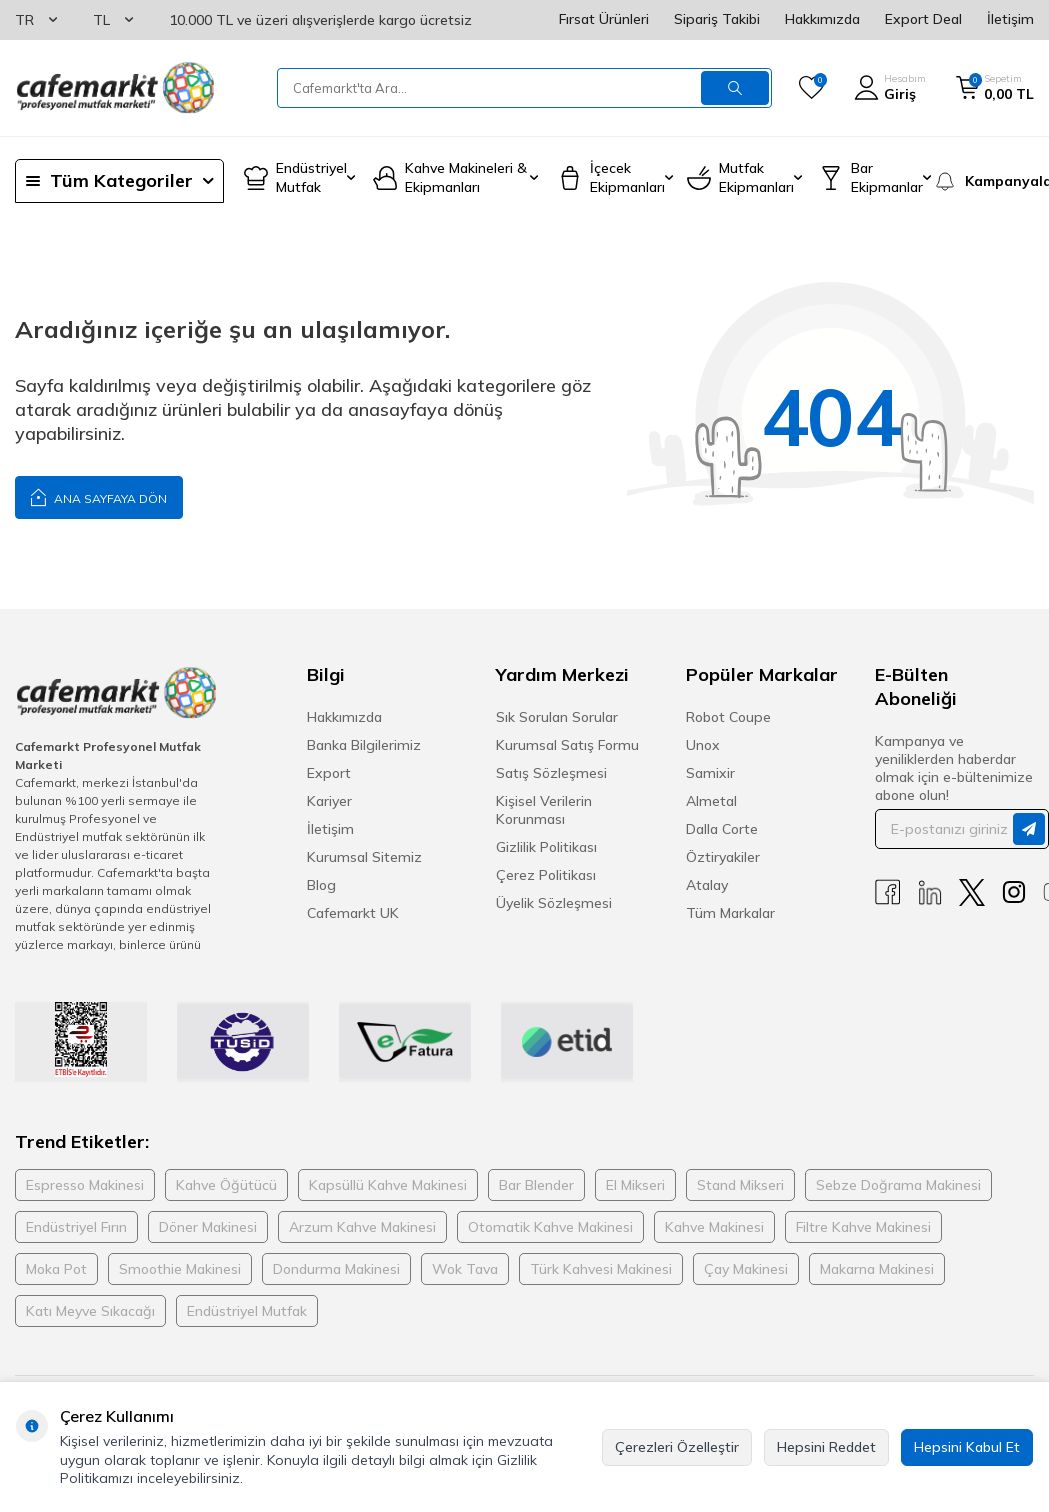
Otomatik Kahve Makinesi (550, 1227)
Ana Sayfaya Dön (99, 496)
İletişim (1010, 19)
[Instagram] (1014, 892)
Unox (703, 745)
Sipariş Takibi (717, 19)
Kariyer (329, 801)
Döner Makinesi (208, 1227)
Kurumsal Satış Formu (567, 745)
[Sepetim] (995, 88)
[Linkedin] (930, 892)
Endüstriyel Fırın (76, 1227)
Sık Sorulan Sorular (557, 717)
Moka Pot (56, 1269)
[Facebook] (888, 892)
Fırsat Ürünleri (604, 19)
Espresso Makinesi (85, 1185)
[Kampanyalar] (983, 181)
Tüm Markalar (730, 913)
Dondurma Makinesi (336, 1269)
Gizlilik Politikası (546, 847)
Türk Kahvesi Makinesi (601, 1269)
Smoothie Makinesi (180, 1269)
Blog (321, 885)
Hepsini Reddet (826, 1447)
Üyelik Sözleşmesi (554, 903)
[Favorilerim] (811, 88)
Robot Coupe (728, 717)
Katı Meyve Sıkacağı (90, 1311)
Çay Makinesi (746, 1269)
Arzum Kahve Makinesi (362, 1227)
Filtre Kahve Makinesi (863, 1227)
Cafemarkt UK (353, 913)
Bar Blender (536, 1185)
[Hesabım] (890, 88)
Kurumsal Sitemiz (364, 857)
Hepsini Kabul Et (967, 1447)
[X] (972, 892)
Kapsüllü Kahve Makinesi (388, 1185)
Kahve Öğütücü (226, 1185)
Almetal (711, 801)
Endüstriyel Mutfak (247, 1311)
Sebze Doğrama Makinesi (898, 1185)
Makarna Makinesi (877, 1269)
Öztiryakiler (723, 857)
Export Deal (923, 19)
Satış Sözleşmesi (551, 773)
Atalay (707, 885)
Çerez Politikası (546, 875)
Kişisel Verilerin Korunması (544, 810)
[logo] (115, 88)
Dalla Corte (722, 829)
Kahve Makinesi (714, 1227)
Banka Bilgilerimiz (364, 745)
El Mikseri (635, 1185)
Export (329, 773)
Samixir (710, 773)
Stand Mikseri (740, 1185)
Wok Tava (465, 1269)
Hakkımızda (822, 19)
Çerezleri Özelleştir (677, 1447)
